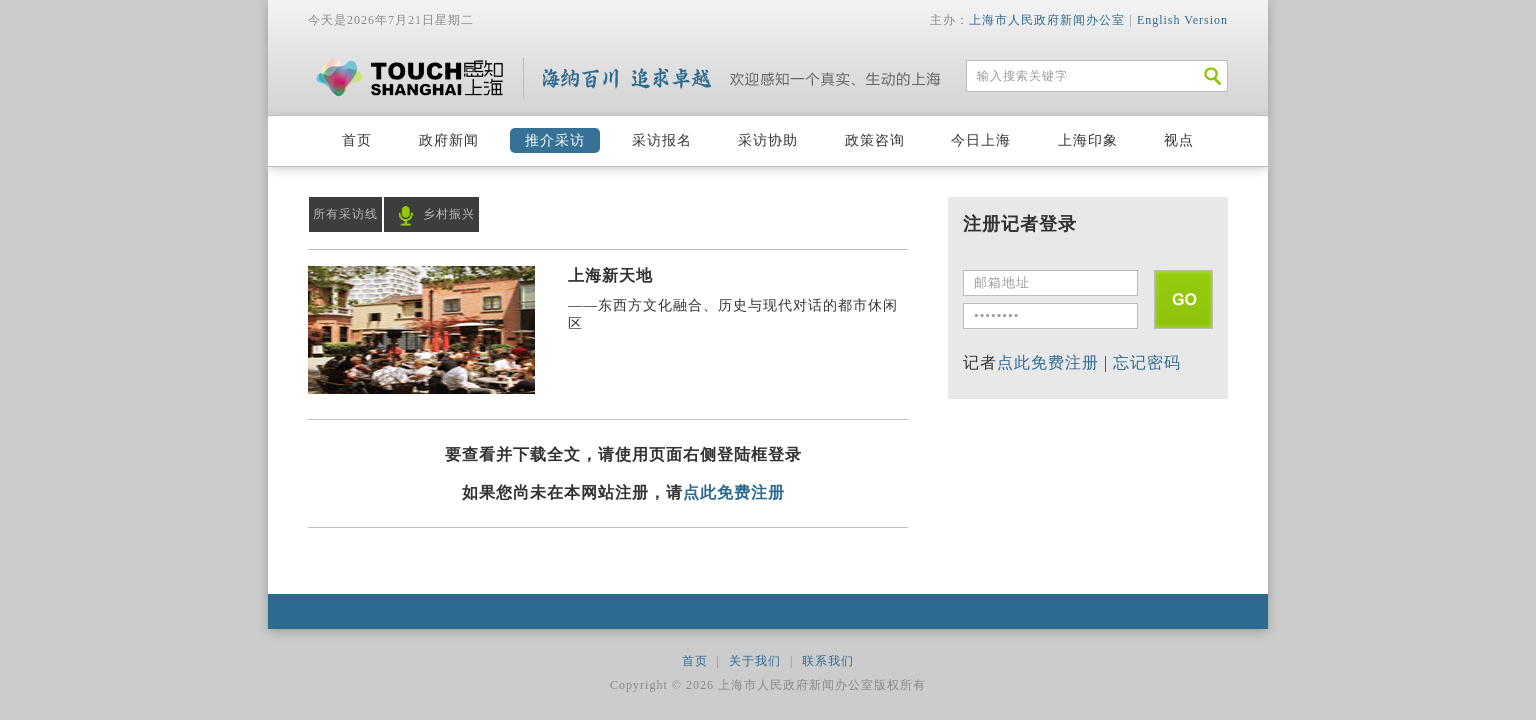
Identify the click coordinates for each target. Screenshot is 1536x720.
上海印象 (1088, 140)
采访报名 (662, 140)
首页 (357, 140)
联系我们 (828, 661)
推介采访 (555, 140)
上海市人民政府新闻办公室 (1047, 20)
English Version (1182, 20)
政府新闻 (449, 140)
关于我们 (755, 661)
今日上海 (981, 140)
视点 (1179, 140)
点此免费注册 (734, 492)
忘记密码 (1147, 362)
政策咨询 (875, 140)
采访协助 (768, 140)
